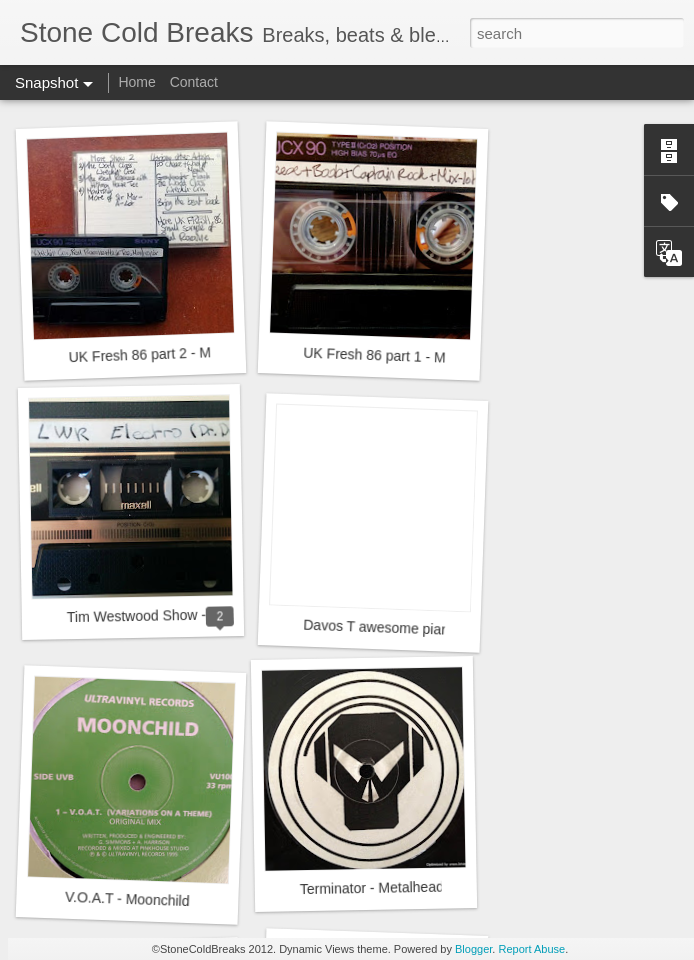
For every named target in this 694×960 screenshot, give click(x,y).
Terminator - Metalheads (375, 888)
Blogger (473, 949)
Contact (194, 82)
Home (136, 82)
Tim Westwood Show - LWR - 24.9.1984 (191, 615)
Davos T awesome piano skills (397, 628)
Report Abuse (531, 949)
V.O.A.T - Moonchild (127, 899)
